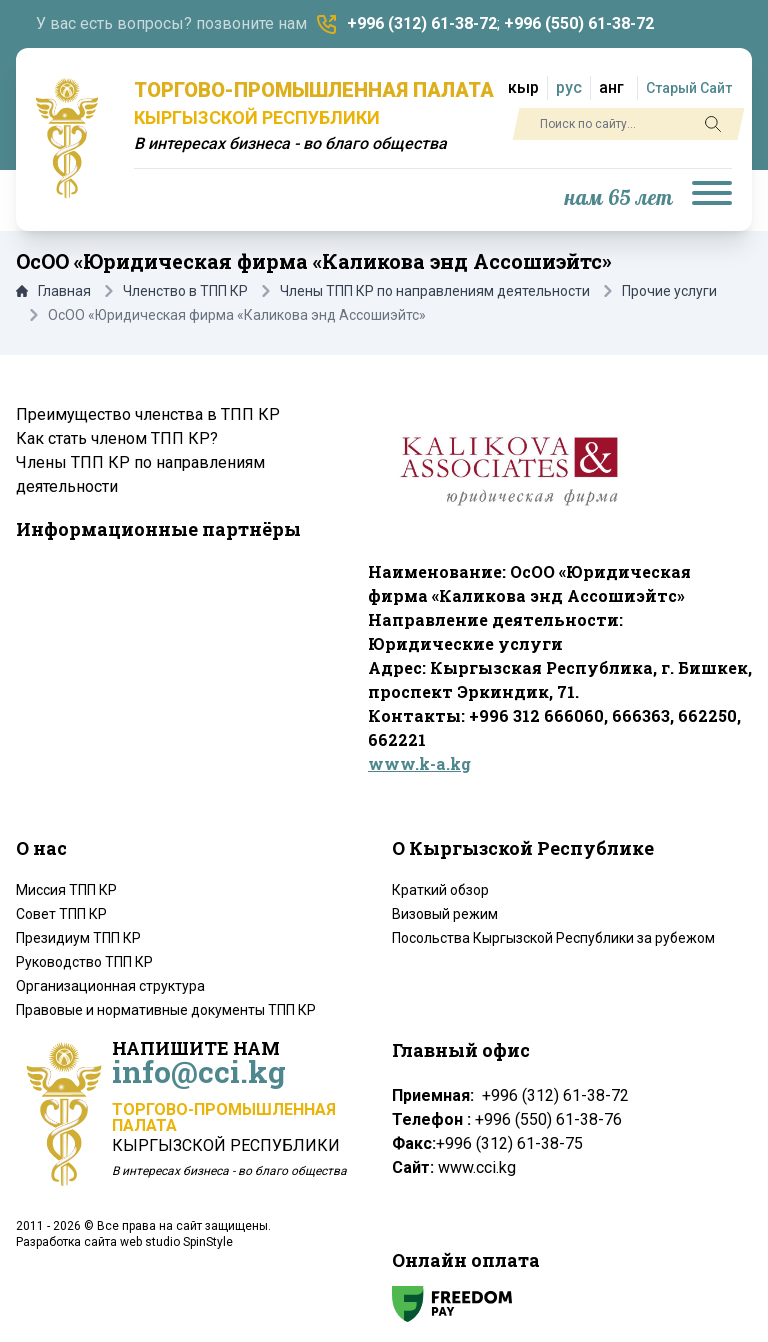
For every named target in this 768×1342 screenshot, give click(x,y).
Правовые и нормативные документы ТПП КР (166, 1010)
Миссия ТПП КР (66, 890)
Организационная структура (110, 986)
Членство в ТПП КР (185, 291)
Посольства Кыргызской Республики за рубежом (553, 938)
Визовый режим (445, 914)
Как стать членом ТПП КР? (117, 438)
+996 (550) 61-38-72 (579, 23)
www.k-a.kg (419, 763)
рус (569, 87)
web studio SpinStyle (176, 1242)
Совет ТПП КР (61, 914)
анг (611, 87)
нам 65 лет (619, 198)
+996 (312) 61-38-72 (422, 23)
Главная (53, 291)
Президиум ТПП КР (78, 938)
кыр (523, 87)
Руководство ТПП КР (84, 962)
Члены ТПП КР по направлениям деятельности (435, 291)
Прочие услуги (669, 291)
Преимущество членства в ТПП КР (148, 414)
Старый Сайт (689, 88)
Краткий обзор (440, 890)
